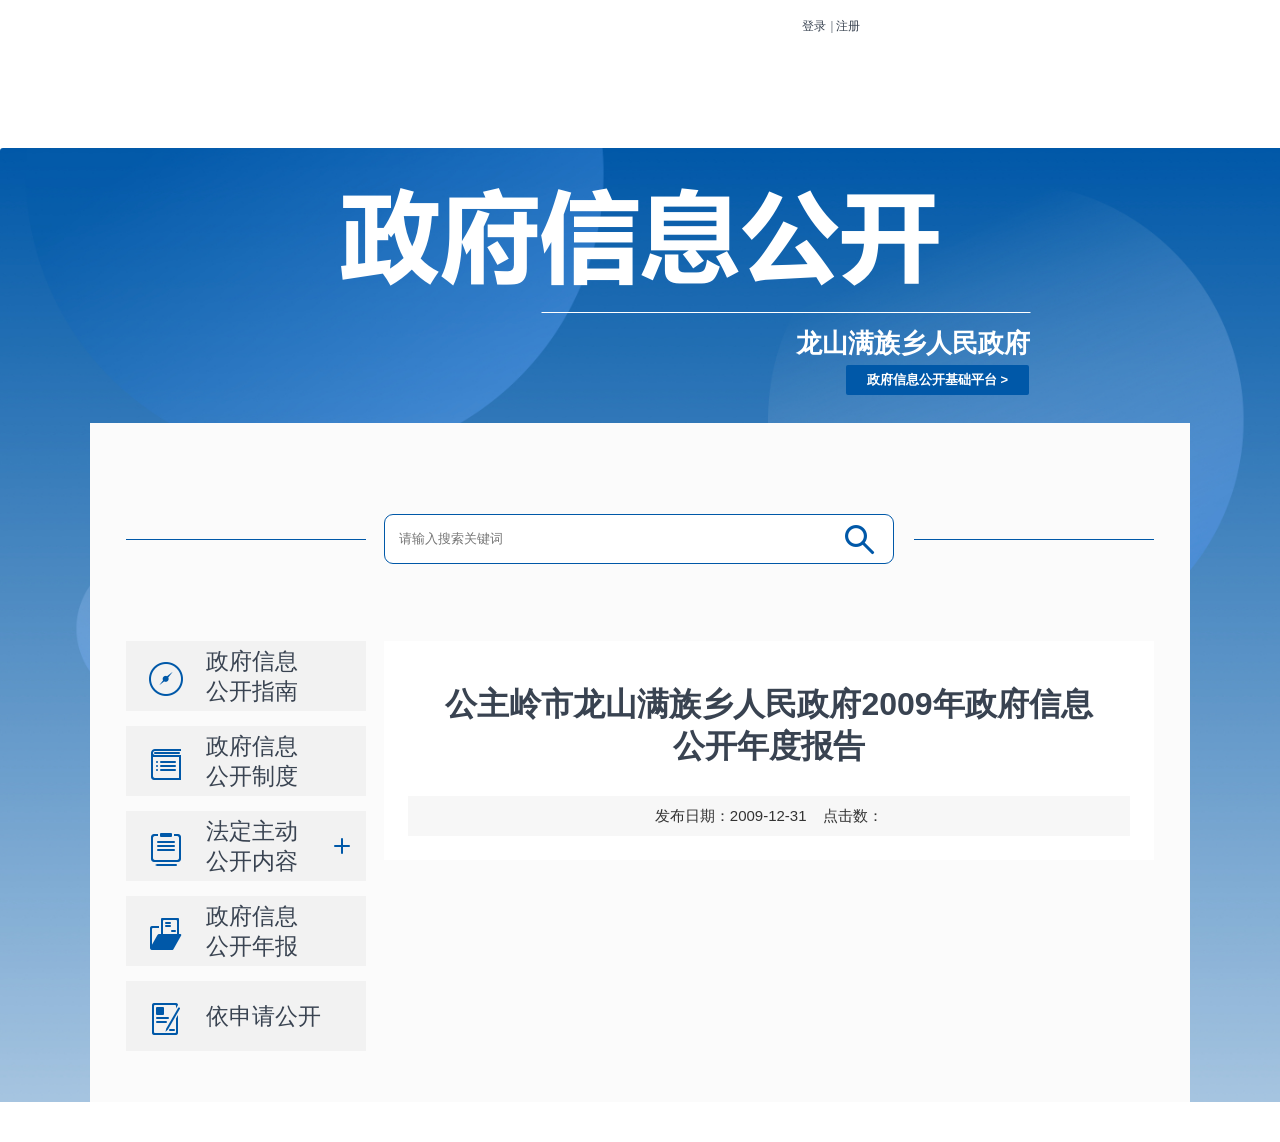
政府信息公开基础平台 (932, 379)
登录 (814, 26)
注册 (848, 26)
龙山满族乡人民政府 (913, 343)
